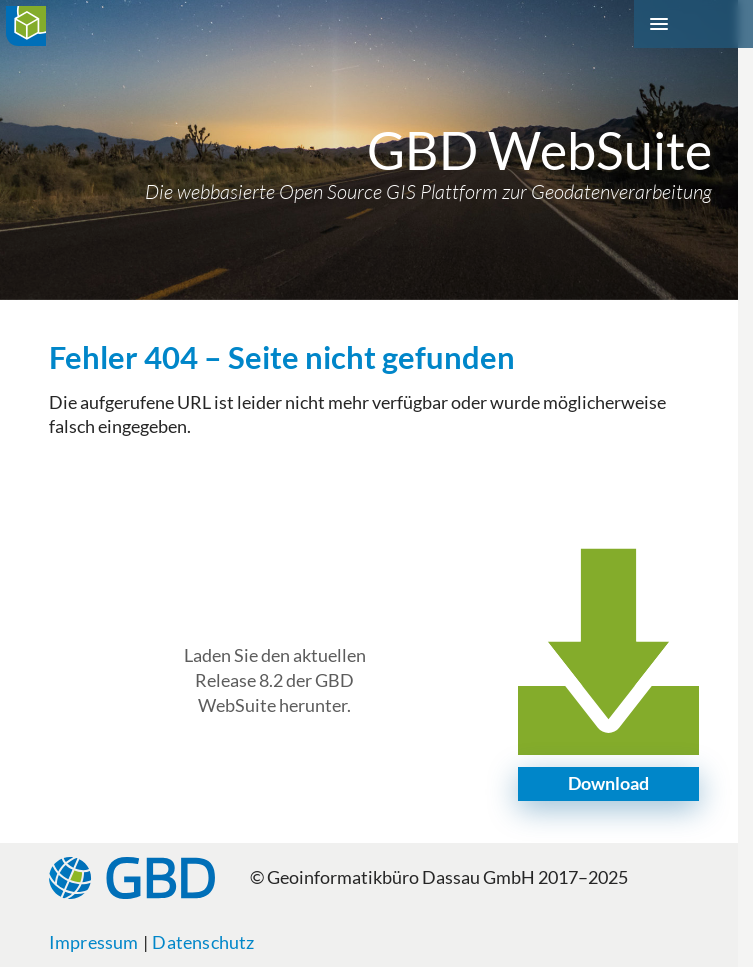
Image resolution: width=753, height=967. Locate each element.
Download (608, 783)
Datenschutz (203, 942)
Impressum (94, 942)
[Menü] (693, 24)
